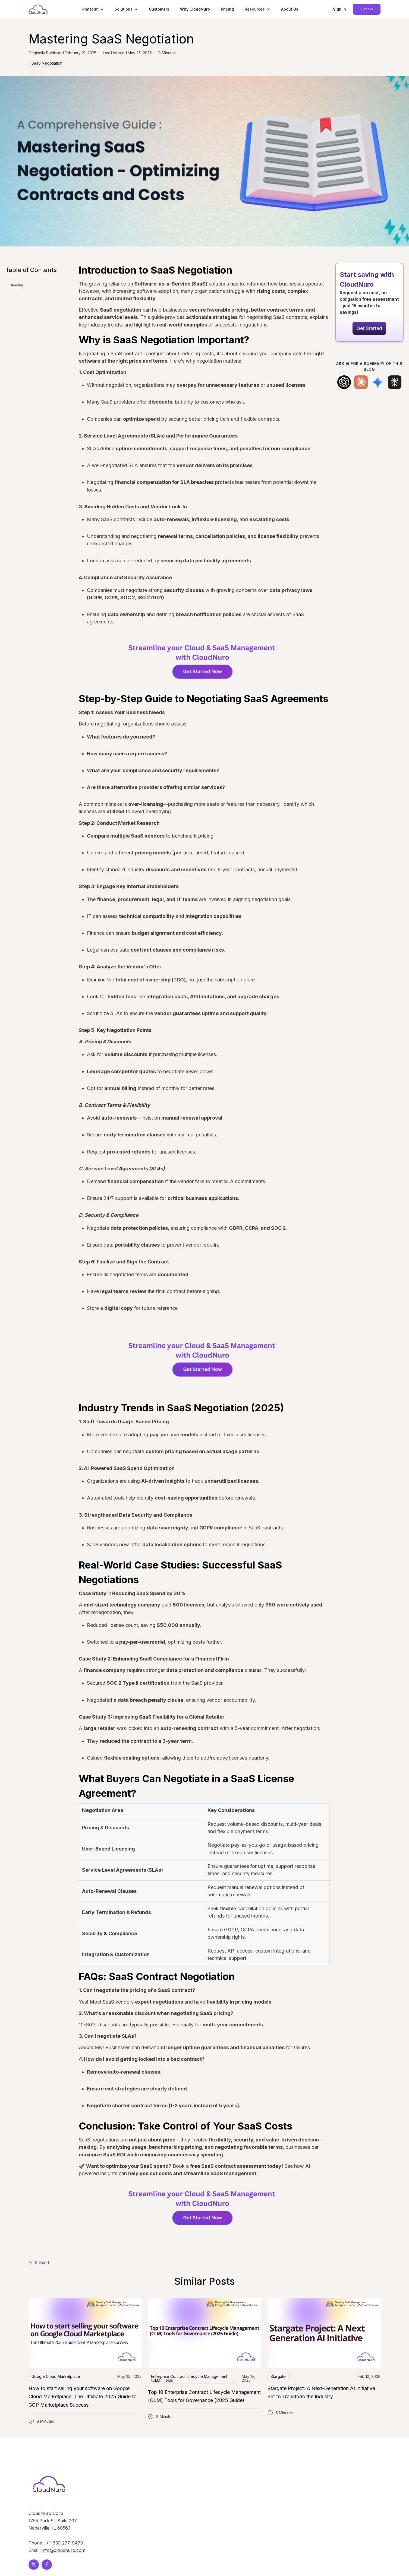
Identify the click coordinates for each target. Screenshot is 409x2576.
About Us (289, 9)
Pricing (227, 9)
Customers (159, 9)
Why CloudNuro (195, 9)
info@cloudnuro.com (63, 2550)
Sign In (339, 9)
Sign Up (366, 9)
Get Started (369, 328)
